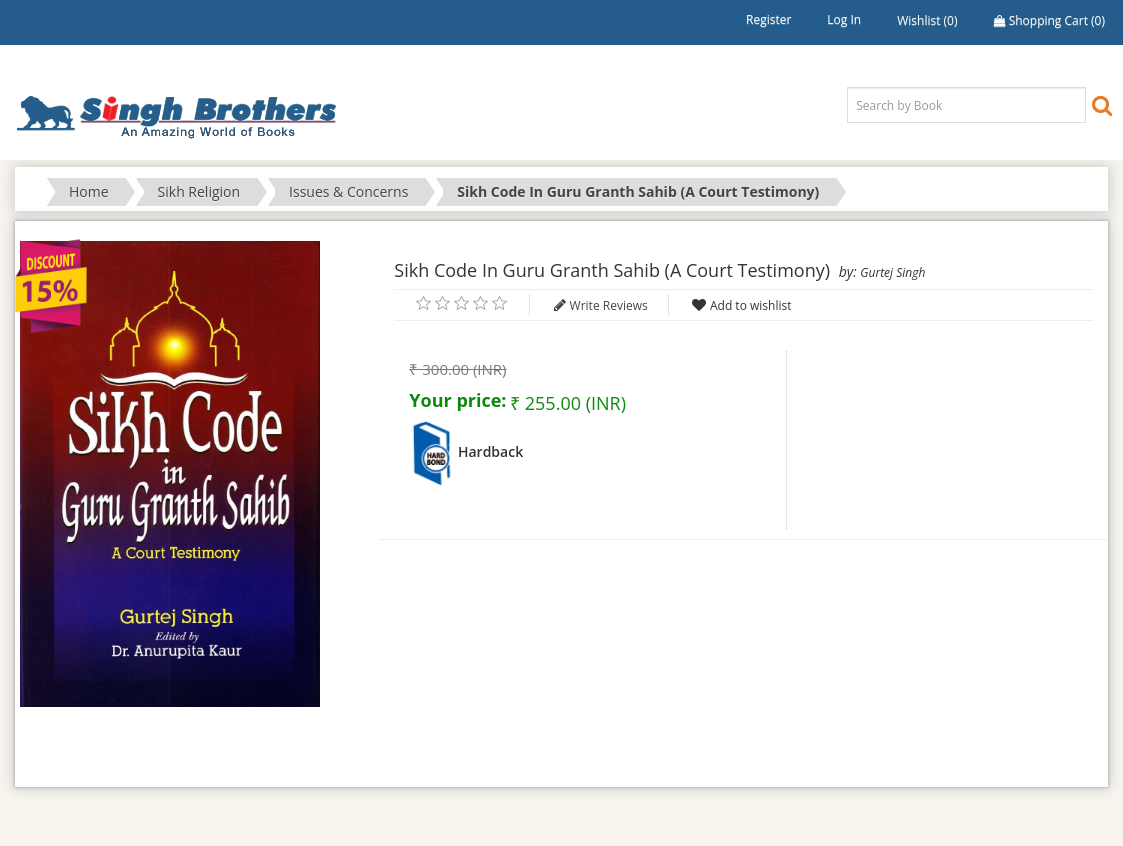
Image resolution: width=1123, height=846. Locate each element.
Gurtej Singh (892, 272)
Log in (844, 19)
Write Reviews (609, 305)
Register (768, 19)
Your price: (457, 400)
